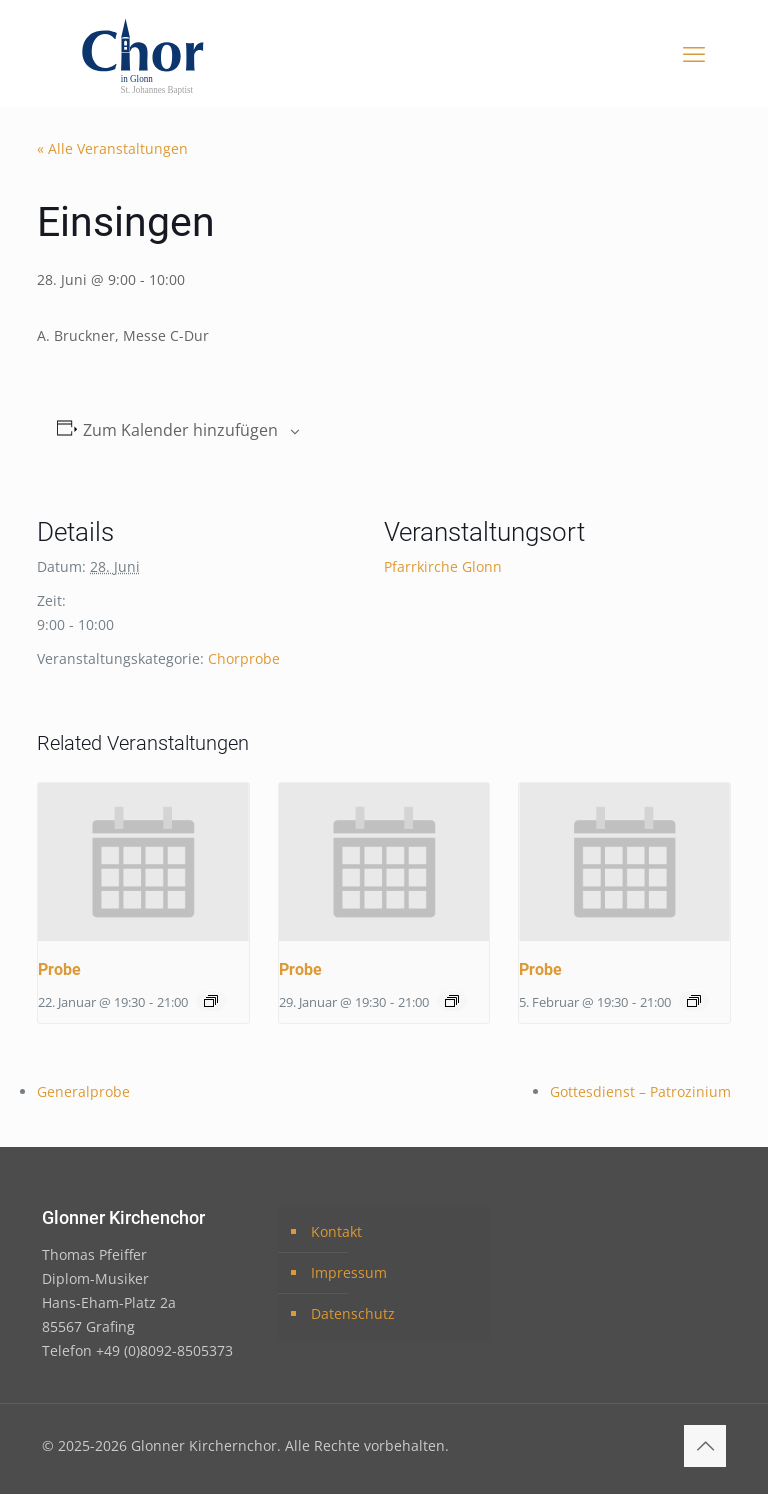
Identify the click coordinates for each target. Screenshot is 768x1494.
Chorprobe (244, 658)
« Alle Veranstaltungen (112, 148)
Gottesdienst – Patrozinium (640, 1091)
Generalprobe (83, 1091)
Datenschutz (353, 1313)
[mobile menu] (694, 53)
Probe (59, 969)
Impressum (349, 1272)
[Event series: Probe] (211, 1001)
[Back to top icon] (705, 1446)
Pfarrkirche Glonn (443, 566)
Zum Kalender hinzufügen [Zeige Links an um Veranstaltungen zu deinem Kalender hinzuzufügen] (180, 430)
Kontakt (336, 1231)
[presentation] (143, 862)
